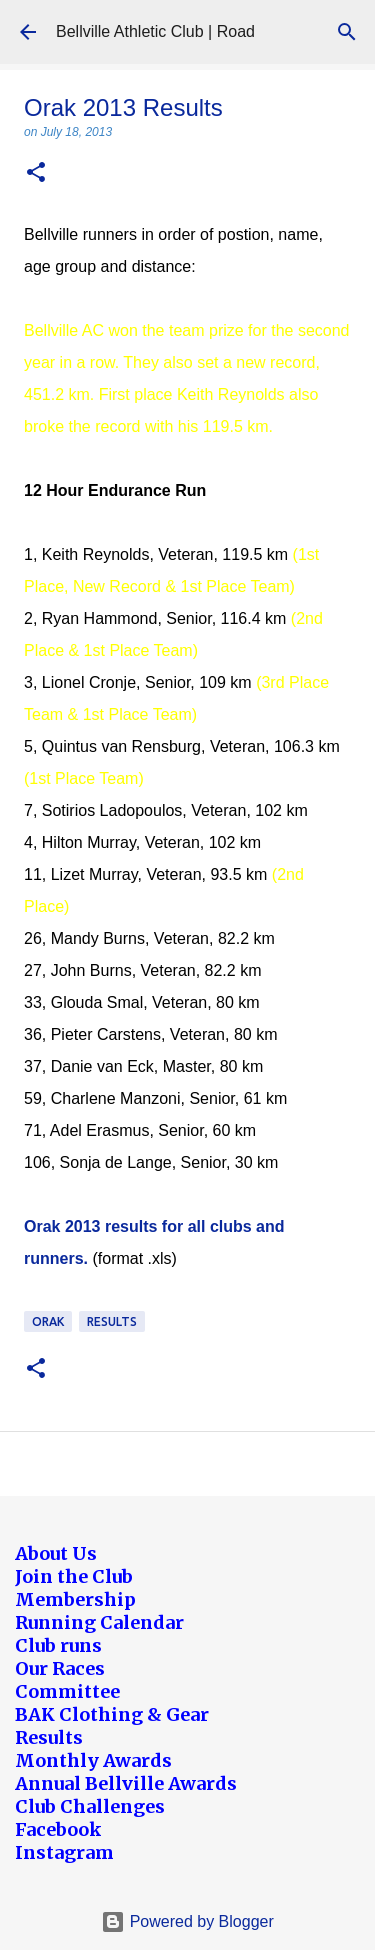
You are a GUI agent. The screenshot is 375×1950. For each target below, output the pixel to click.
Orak (48, 1321)
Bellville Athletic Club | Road (155, 31)
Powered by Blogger (187, 1921)
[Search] (347, 32)
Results (112, 1321)
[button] (36, 173)
